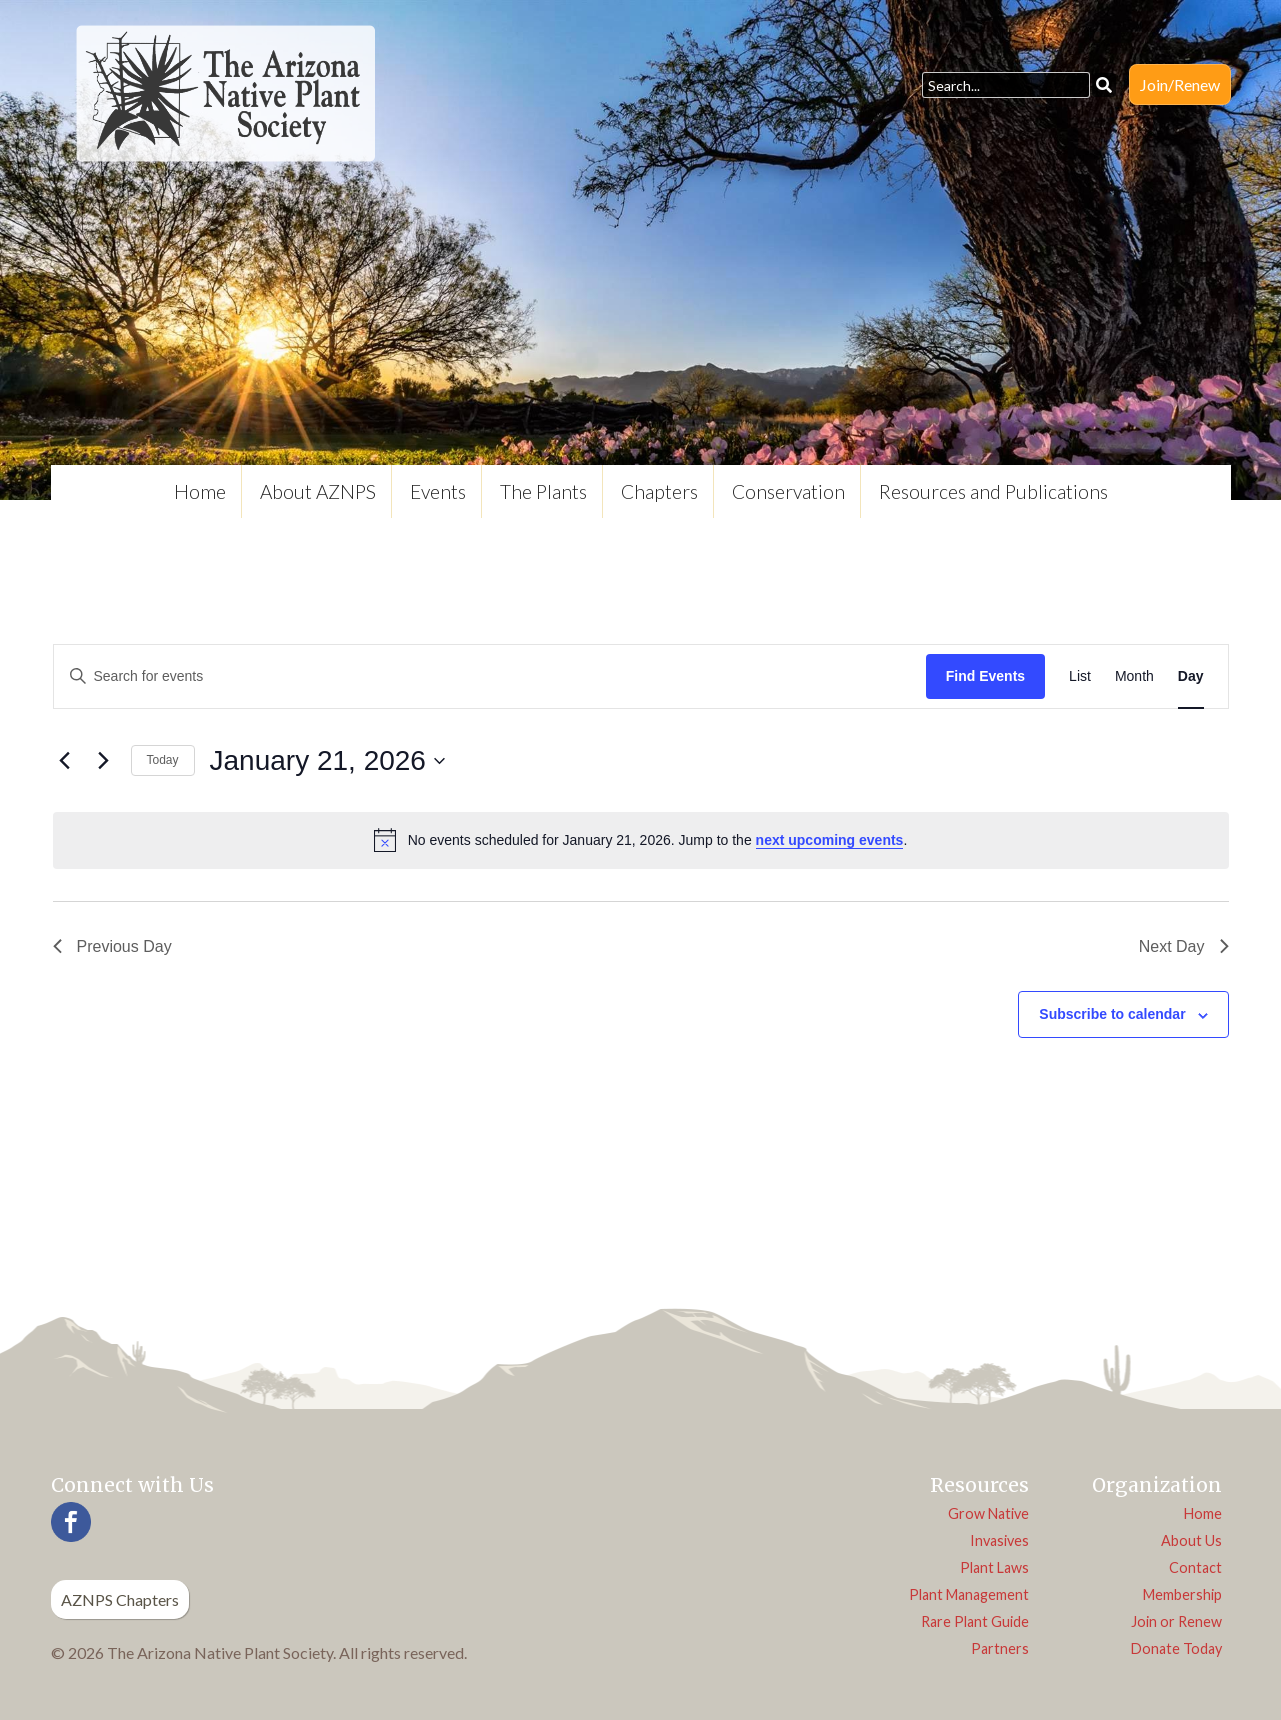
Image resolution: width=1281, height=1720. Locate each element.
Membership (1182, 1594)
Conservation (788, 491)
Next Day (1184, 946)
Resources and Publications (993, 491)
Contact (1195, 1567)
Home (200, 491)
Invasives (999, 1540)
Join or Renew (1176, 1621)
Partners (1000, 1648)
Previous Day (112, 946)
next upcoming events (830, 840)
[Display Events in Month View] (1134, 676)
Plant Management (969, 1594)
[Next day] (104, 761)
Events (438, 491)
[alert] (641, 840)
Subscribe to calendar (1112, 1014)
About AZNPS (318, 491)
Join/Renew (1180, 84)
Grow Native (988, 1513)
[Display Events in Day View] (1191, 676)
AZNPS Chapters (120, 1599)
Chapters (659, 491)
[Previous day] (65, 761)
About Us (1191, 1540)
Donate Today (1176, 1648)
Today (163, 760)
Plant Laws (994, 1567)
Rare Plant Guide (975, 1621)
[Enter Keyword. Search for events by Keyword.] (490, 676)
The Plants (543, 491)
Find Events (985, 676)
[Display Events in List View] (1080, 676)
